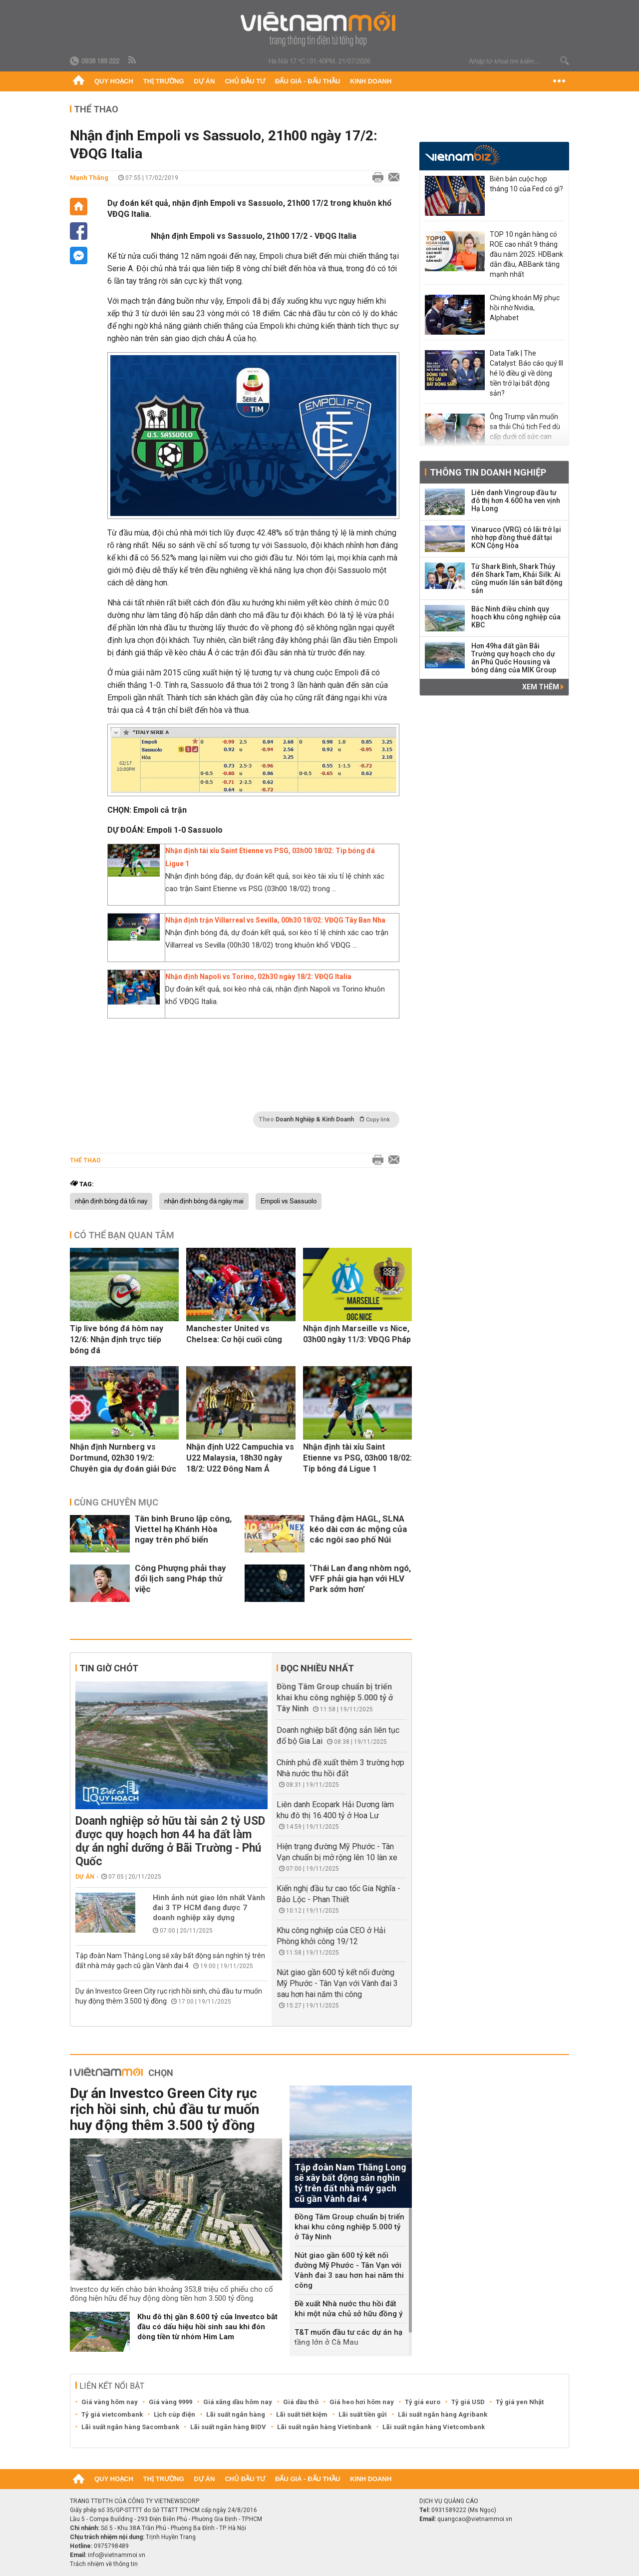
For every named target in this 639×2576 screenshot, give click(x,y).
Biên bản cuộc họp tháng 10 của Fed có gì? (526, 184)
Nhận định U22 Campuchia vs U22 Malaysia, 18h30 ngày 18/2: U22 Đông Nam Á (240, 1458)
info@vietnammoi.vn (116, 2555)
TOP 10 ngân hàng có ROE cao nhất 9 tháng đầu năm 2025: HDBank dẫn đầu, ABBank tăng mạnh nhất (526, 254)
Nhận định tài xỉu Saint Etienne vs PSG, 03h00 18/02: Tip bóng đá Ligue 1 (357, 1458)
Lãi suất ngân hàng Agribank (442, 2414)
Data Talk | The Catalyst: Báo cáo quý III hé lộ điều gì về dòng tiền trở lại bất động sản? (526, 373)
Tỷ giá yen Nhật (520, 2402)
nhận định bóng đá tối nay (111, 1201)
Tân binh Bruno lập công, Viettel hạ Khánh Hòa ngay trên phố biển (183, 1529)
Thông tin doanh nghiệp (488, 472)
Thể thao (96, 109)
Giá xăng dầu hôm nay (237, 2402)
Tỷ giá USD (468, 2402)
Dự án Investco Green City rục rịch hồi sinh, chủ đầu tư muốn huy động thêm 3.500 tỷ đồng (164, 2109)
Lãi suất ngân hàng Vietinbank (324, 2427)
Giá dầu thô (301, 2402)
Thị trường (163, 81)
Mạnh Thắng (89, 177)
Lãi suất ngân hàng (235, 2414)
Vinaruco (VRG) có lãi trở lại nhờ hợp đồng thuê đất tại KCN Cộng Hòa (516, 537)
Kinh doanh (370, 81)
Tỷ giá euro (422, 2402)
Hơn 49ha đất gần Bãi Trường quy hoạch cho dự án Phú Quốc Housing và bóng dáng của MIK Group (513, 658)
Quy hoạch (113, 81)
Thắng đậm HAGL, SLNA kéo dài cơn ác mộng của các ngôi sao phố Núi (358, 1529)
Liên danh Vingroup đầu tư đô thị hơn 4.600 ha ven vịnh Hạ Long (515, 501)
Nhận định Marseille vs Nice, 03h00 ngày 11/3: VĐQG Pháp (357, 1334)
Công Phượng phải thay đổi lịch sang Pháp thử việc (180, 1578)
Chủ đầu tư (245, 81)
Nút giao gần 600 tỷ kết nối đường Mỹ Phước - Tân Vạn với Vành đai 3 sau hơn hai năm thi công (337, 1983)
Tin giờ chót (108, 1668)
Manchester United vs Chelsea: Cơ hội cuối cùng (234, 1334)
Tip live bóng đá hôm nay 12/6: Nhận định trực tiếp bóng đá (116, 1339)
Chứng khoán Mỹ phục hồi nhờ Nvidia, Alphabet (525, 308)
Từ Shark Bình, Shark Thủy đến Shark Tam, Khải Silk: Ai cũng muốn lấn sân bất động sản (517, 578)
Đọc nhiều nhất (317, 1668)
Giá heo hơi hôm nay (361, 2402)
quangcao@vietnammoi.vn (474, 2519)
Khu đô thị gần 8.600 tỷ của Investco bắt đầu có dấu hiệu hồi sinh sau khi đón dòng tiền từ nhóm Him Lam (207, 2326)
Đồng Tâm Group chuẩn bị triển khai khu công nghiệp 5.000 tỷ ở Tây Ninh (335, 1697)
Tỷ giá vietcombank (112, 2414)
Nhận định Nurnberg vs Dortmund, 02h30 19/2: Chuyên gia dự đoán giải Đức (123, 1458)
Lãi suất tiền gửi (362, 2414)
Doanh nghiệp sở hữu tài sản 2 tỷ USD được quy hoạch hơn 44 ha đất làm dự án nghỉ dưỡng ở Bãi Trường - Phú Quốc (170, 1841)
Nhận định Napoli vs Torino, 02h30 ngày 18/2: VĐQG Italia (258, 977)
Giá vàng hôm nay (109, 2402)
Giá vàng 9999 (170, 2402)
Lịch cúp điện (174, 2414)
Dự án (204, 81)
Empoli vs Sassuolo (289, 1201)
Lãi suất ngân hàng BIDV (228, 2427)
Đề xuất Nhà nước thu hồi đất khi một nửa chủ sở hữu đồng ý (348, 2308)
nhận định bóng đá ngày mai (204, 1201)
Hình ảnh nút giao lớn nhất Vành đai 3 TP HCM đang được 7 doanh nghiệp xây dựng (209, 1907)
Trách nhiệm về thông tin (104, 2564)
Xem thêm (543, 687)
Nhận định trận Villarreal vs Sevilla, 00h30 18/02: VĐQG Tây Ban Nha (275, 920)
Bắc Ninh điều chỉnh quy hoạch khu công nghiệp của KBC (516, 617)
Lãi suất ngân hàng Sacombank (130, 2427)
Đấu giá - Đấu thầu (307, 81)
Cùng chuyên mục (116, 1502)
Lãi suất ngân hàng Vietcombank (433, 2427)
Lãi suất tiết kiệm (301, 2414)
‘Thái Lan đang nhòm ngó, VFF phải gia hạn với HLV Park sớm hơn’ (360, 1578)
